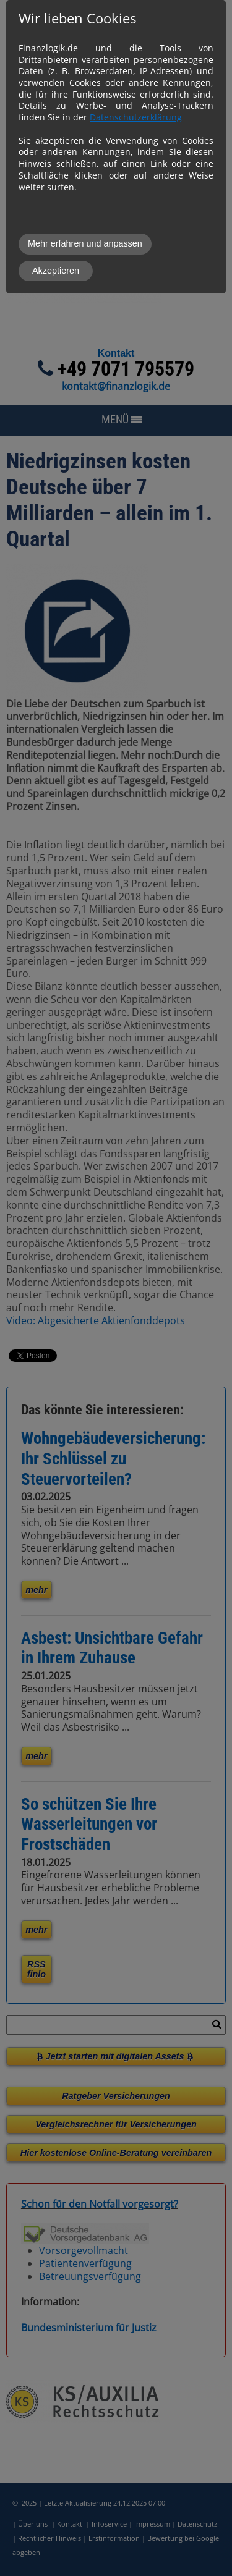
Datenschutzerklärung (136, 117)
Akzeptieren (55, 271)
